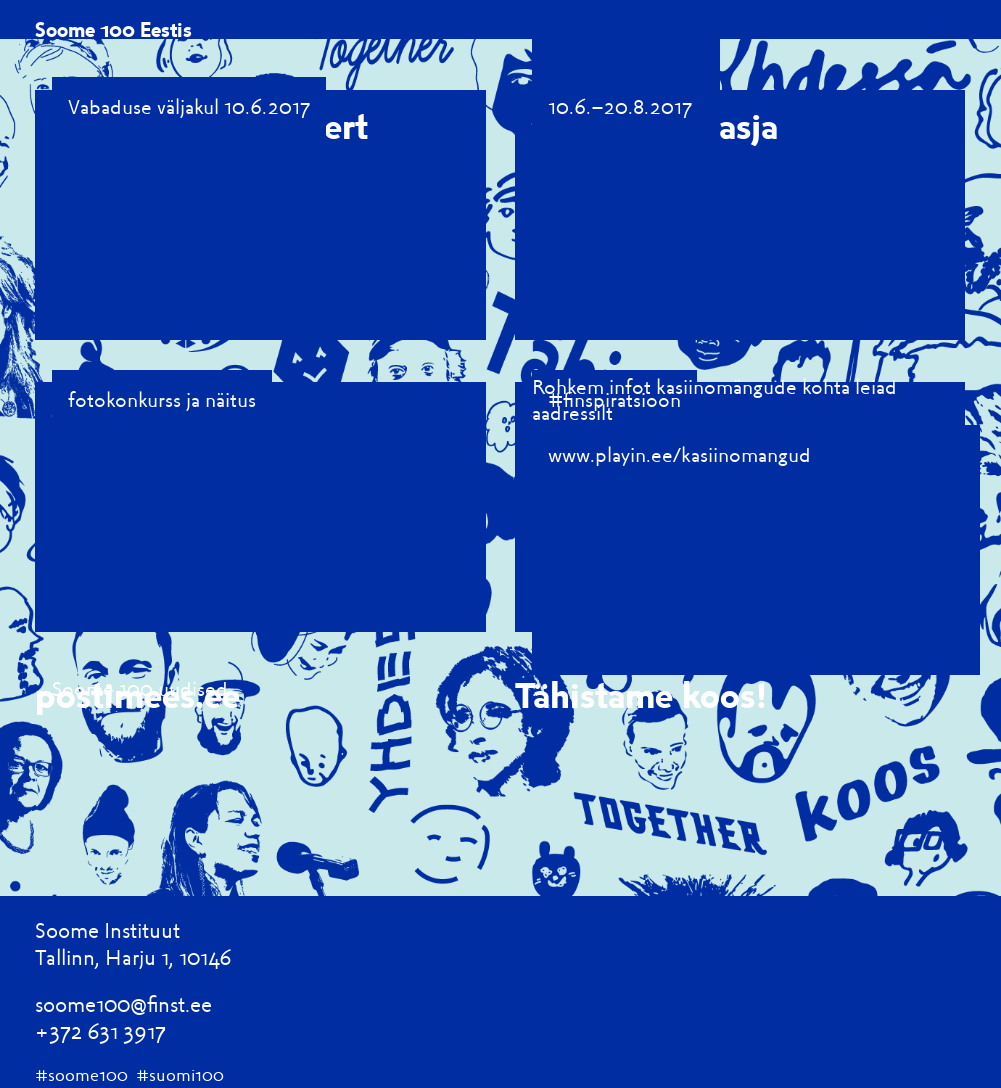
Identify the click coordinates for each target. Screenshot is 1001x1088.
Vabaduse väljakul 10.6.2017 (189, 106)
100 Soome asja (654, 124)
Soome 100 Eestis (113, 29)
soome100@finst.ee (123, 1003)
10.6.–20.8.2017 (620, 106)
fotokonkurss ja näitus (162, 399)
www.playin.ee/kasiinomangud (679, 454)
